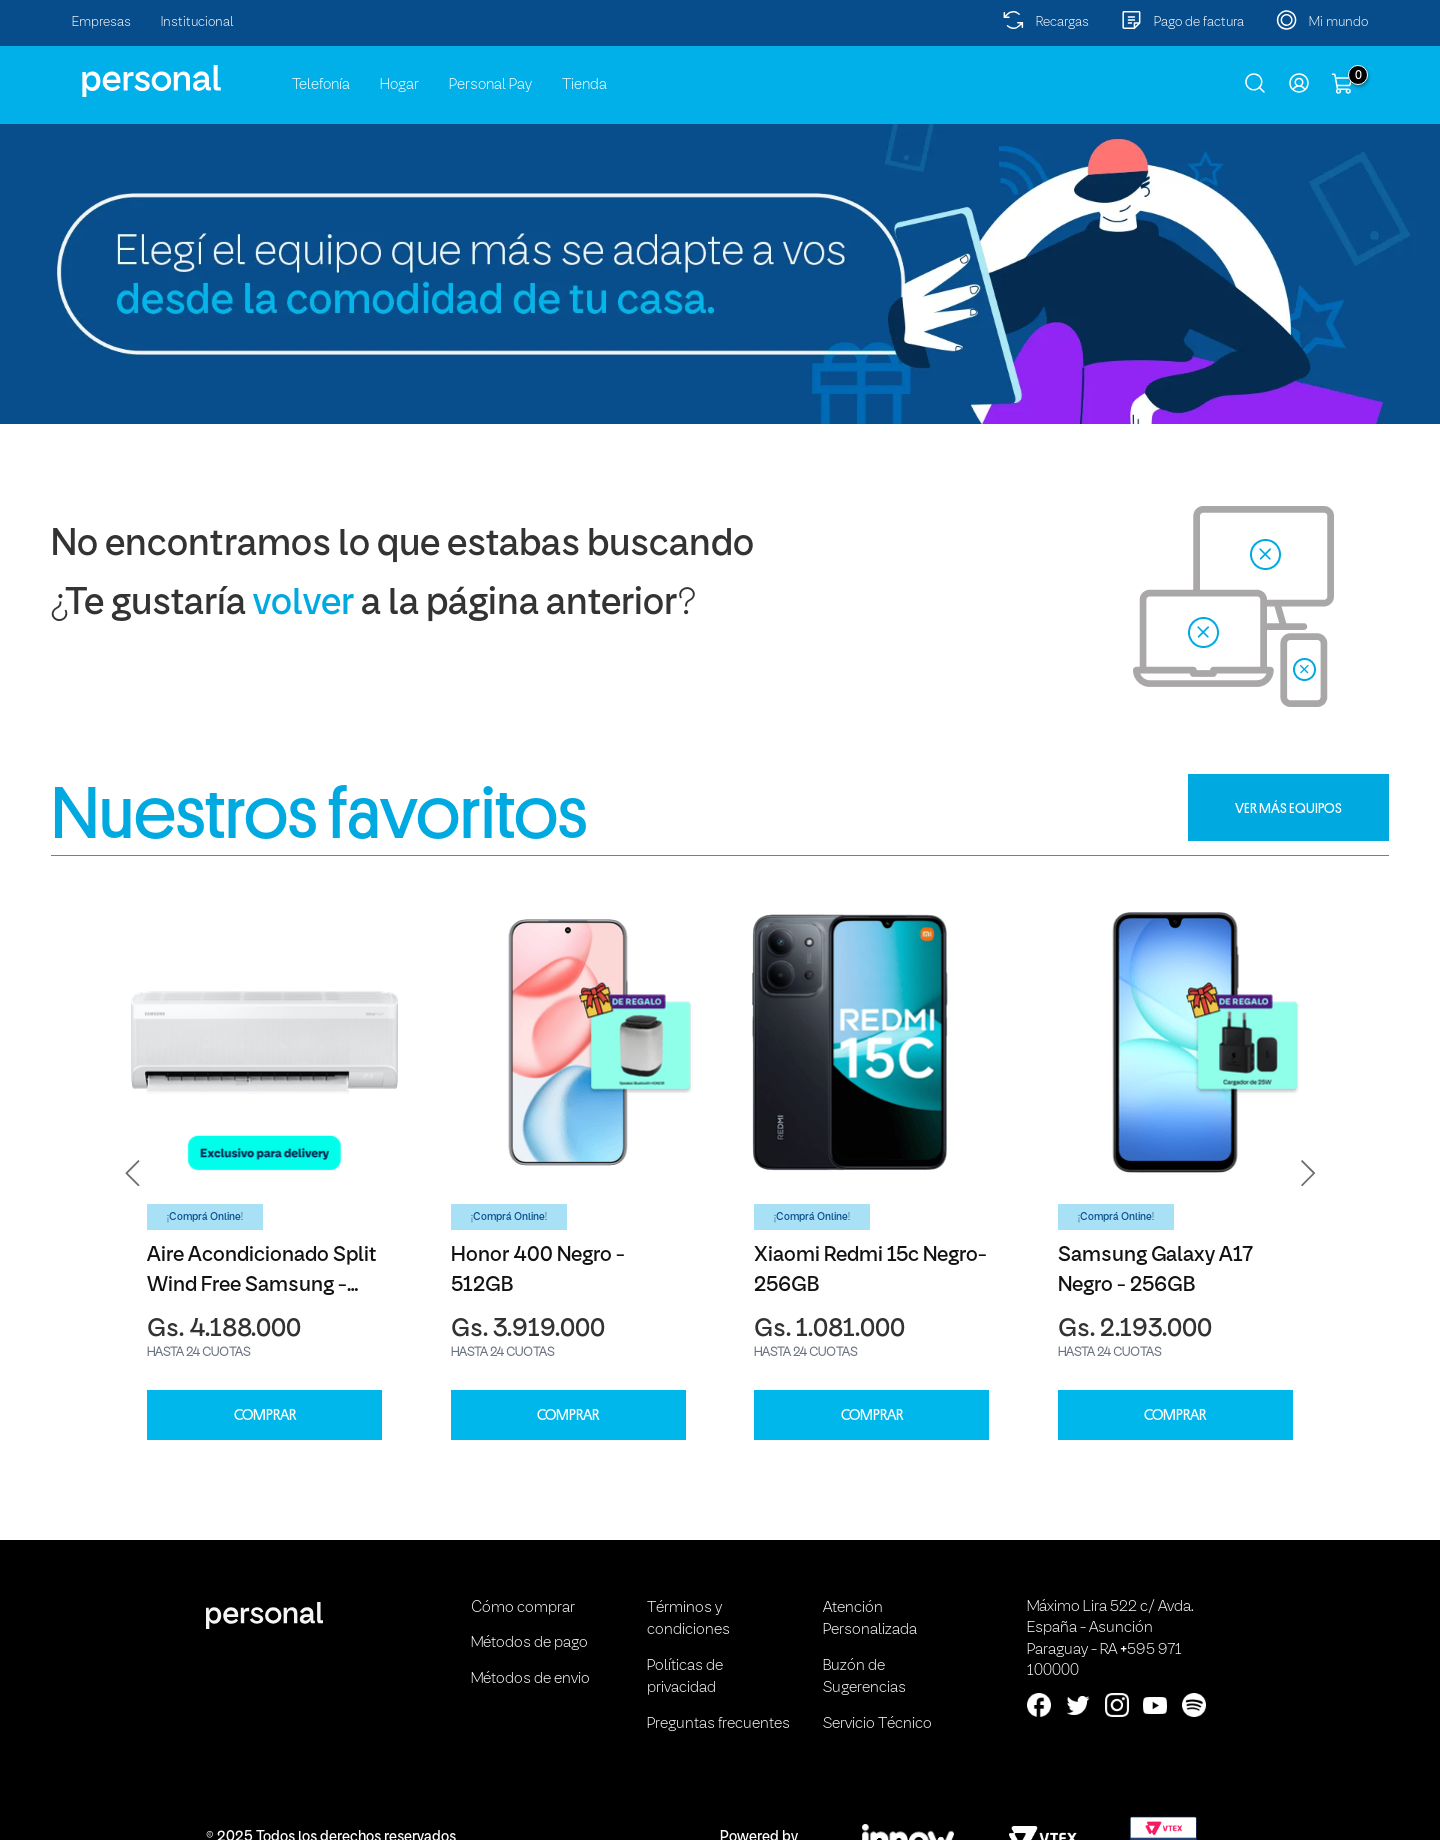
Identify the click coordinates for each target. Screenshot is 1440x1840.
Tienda (584, 85)
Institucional (197, 22)
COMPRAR (265, 1415)
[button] (133, 1173)
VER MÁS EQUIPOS (1288, 808)
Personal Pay (490, 85)
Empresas (101, 22)
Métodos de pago (529, 1643)
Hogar (399, 85)
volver (303, 604)
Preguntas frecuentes (718, 1724)
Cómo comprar (523, 1608)
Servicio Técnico (877, 1724)
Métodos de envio (530, 1679)
